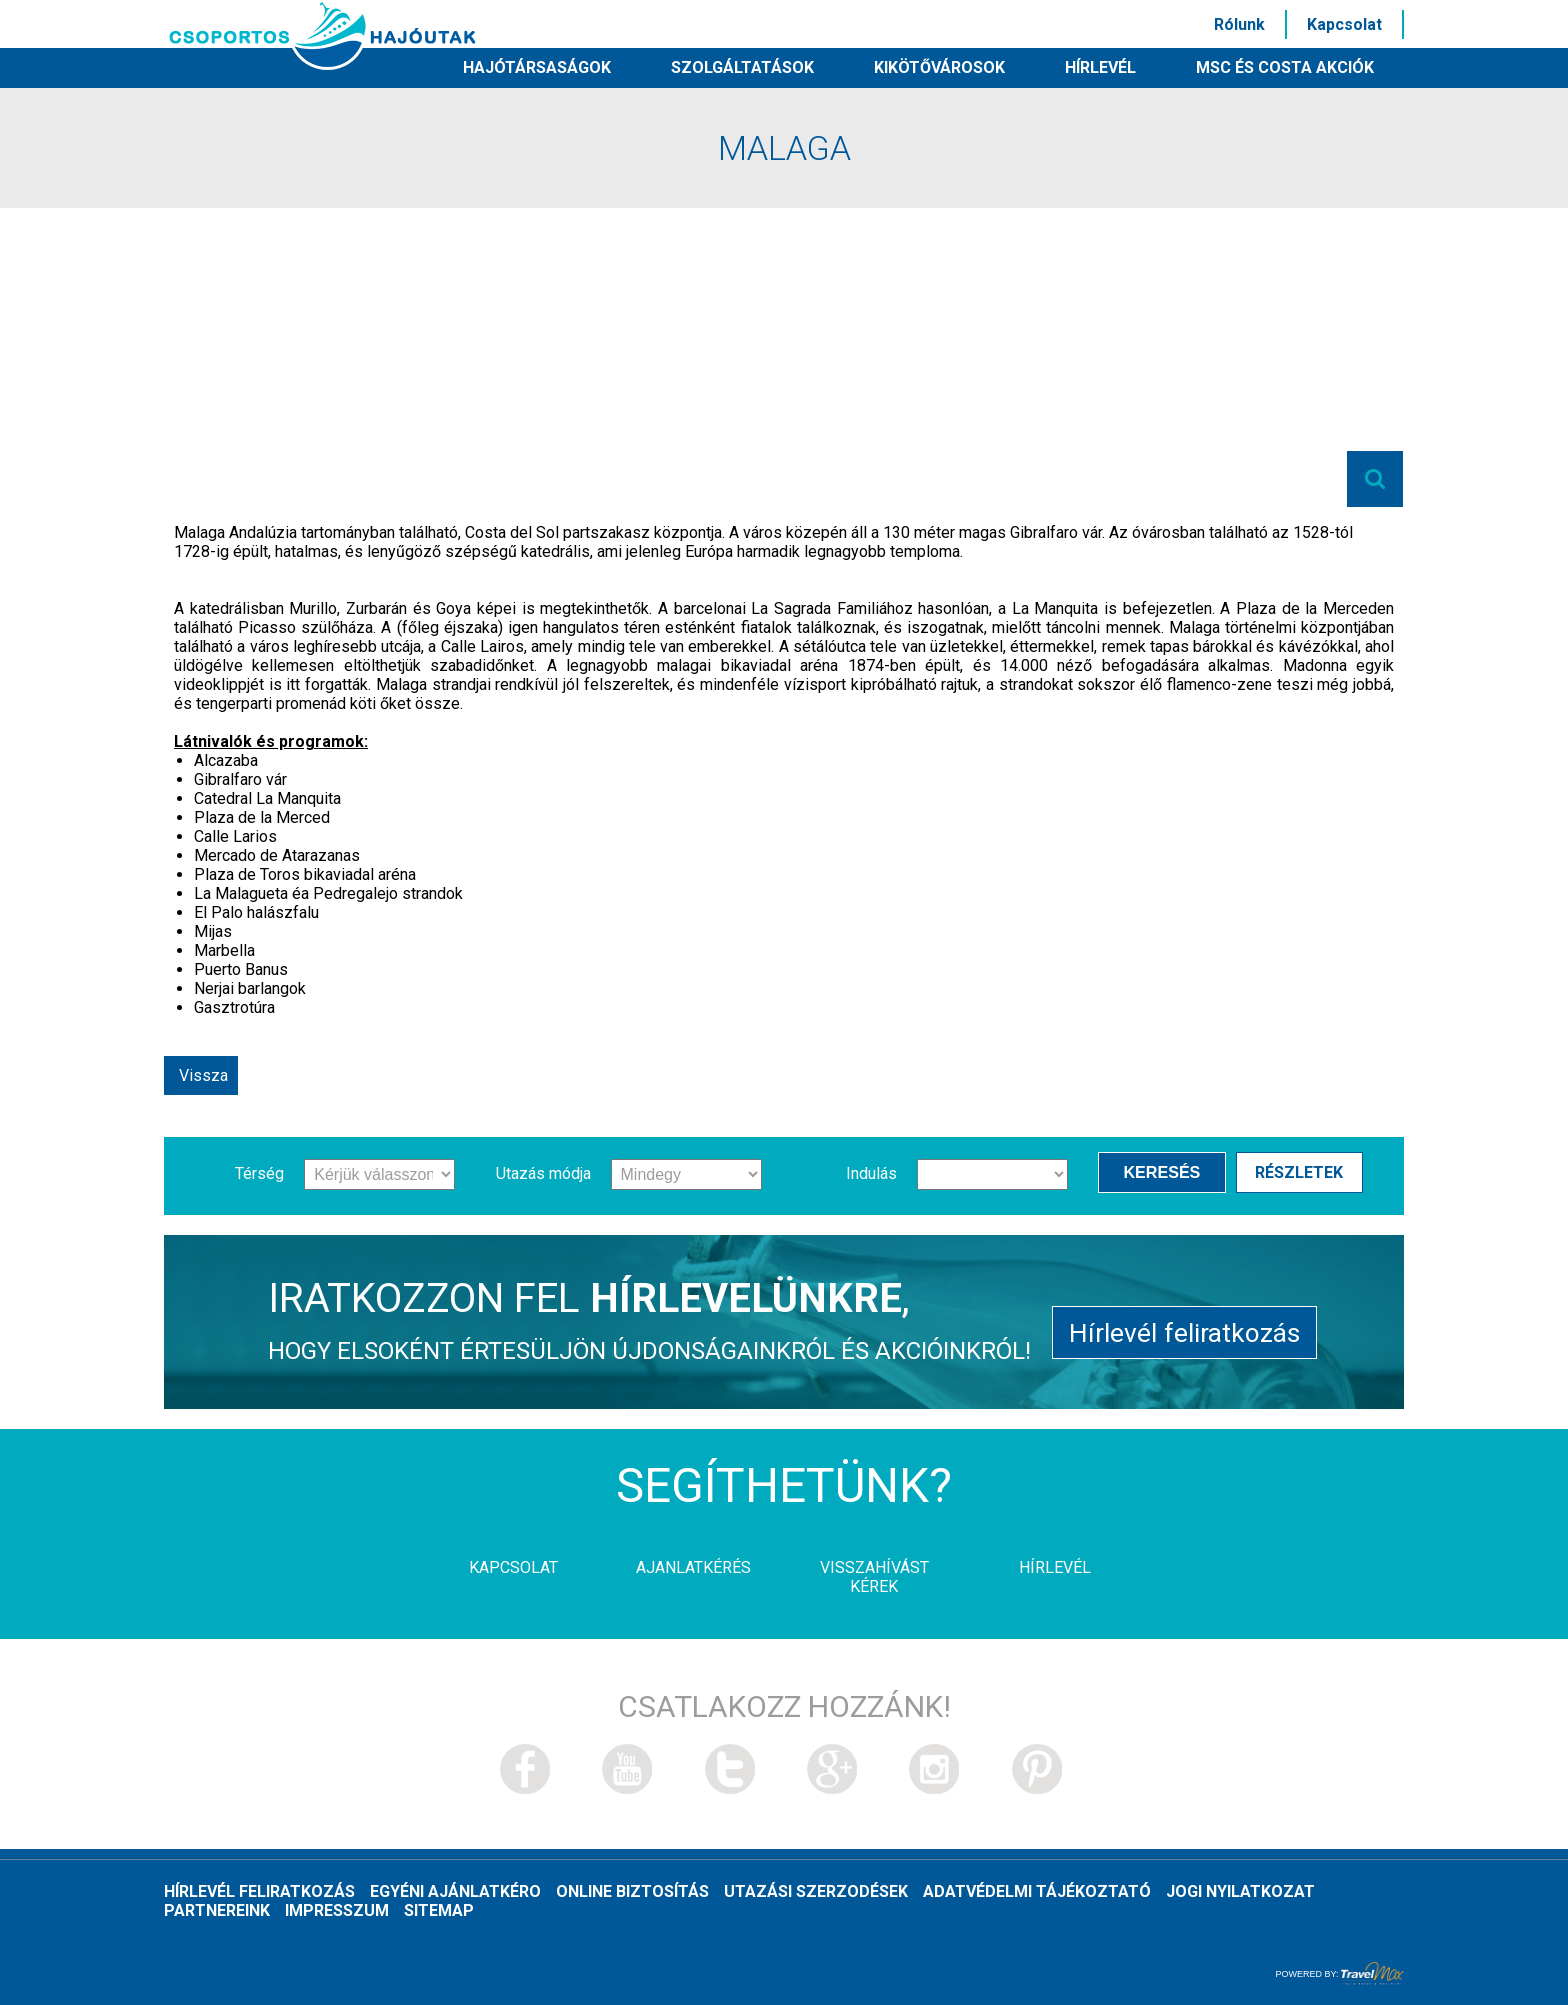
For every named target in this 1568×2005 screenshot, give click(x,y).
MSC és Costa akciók (1285, 67)
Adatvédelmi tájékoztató (1037, 1891)
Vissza (203, 1075)
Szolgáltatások (742, 67)
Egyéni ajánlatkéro (455, 1891)
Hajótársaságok (537, 67)
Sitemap (439, 1910)
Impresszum (337, 1910)
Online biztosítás (632, 1891)
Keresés (1167, 1173)
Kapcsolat (1344, 24)
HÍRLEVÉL (1100, 67)
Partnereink (217, 1910)
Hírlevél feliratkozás (1185, 1329)
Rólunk (1239, 24)
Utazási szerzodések (816, 1891)
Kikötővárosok (939, 67)
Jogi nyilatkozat (1240, 1891)
